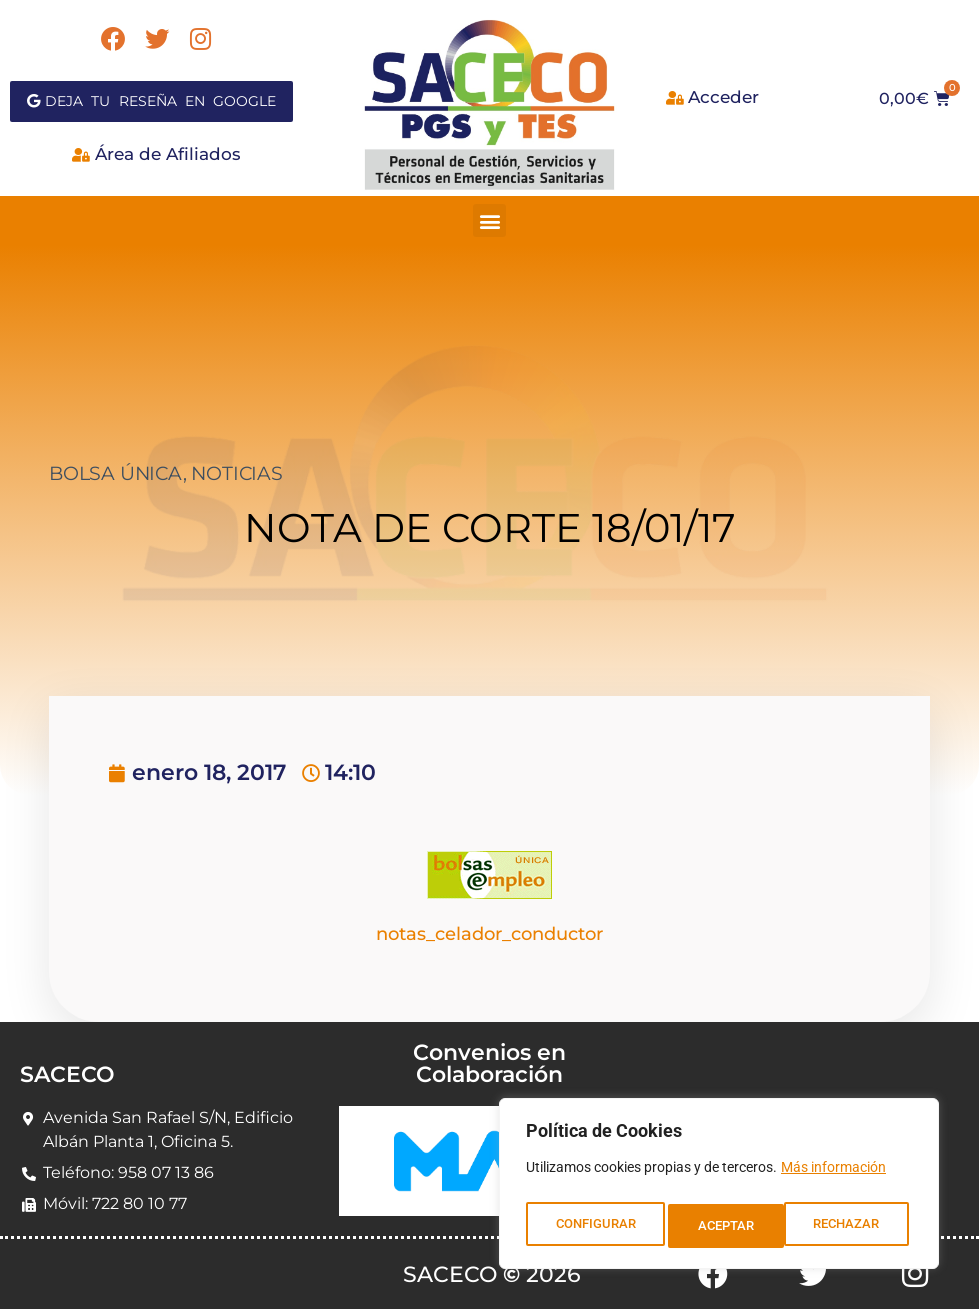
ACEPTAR (856, 1226)
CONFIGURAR (594, 1226)
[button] (489, 220)
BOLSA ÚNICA (116, 473)
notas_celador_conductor (489, 934)
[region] (719, 1188)
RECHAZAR (731, 1226)
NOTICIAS (236, 473)
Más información (833, 1176)
